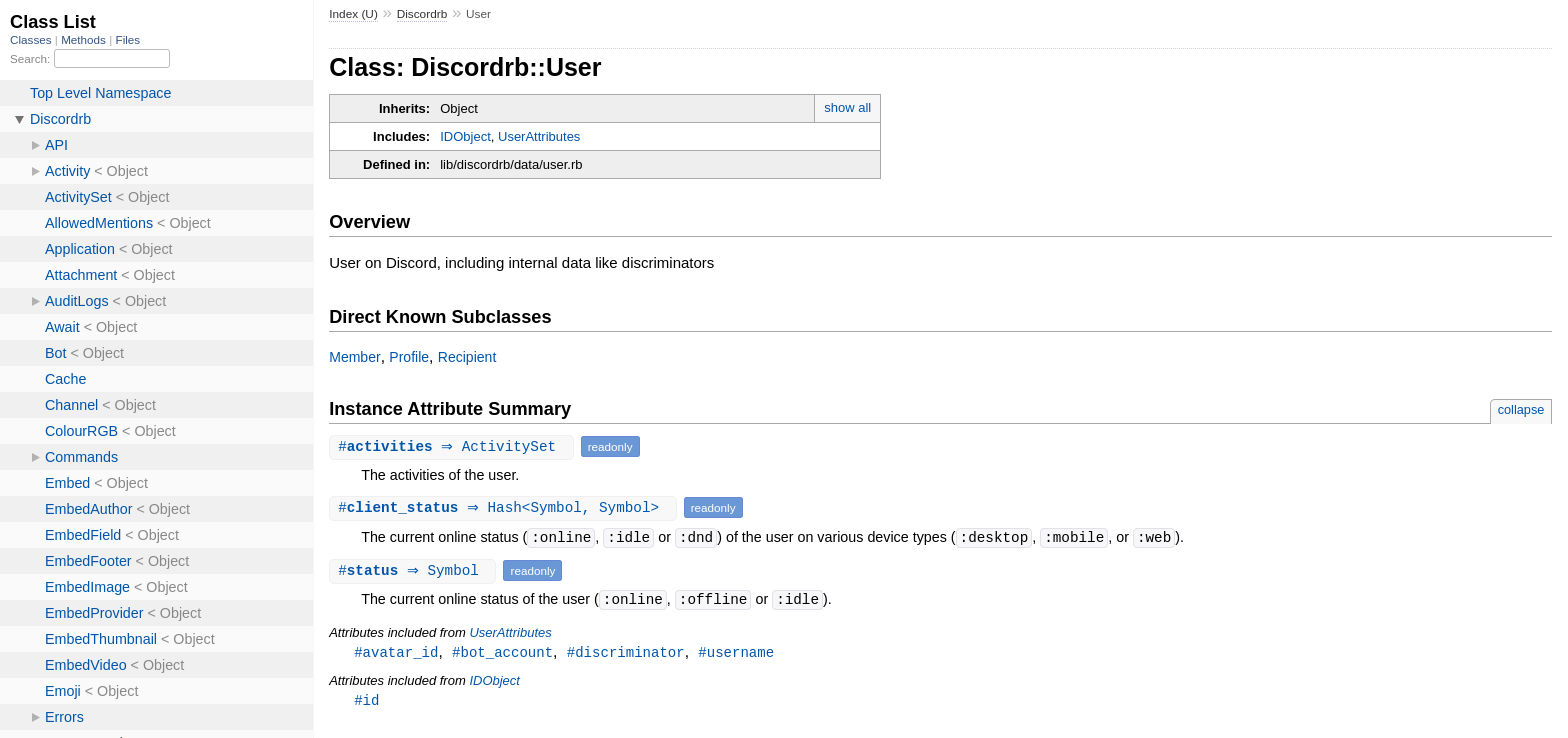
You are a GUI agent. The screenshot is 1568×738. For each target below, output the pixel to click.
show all (847, 107)
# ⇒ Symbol (415, 570)
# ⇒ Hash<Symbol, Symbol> (505, 507)
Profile (409, 357)
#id (366, 701)
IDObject (465, 136)
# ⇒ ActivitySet (454, 446)
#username (736, 652)
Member (354, 357)
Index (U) (353, 14)
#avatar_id (396, 652)
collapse (1521, 409)
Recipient (467, 357)
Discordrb (422, 14)
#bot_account (502, 652)
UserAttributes (539, 136)
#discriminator (626, 652)
